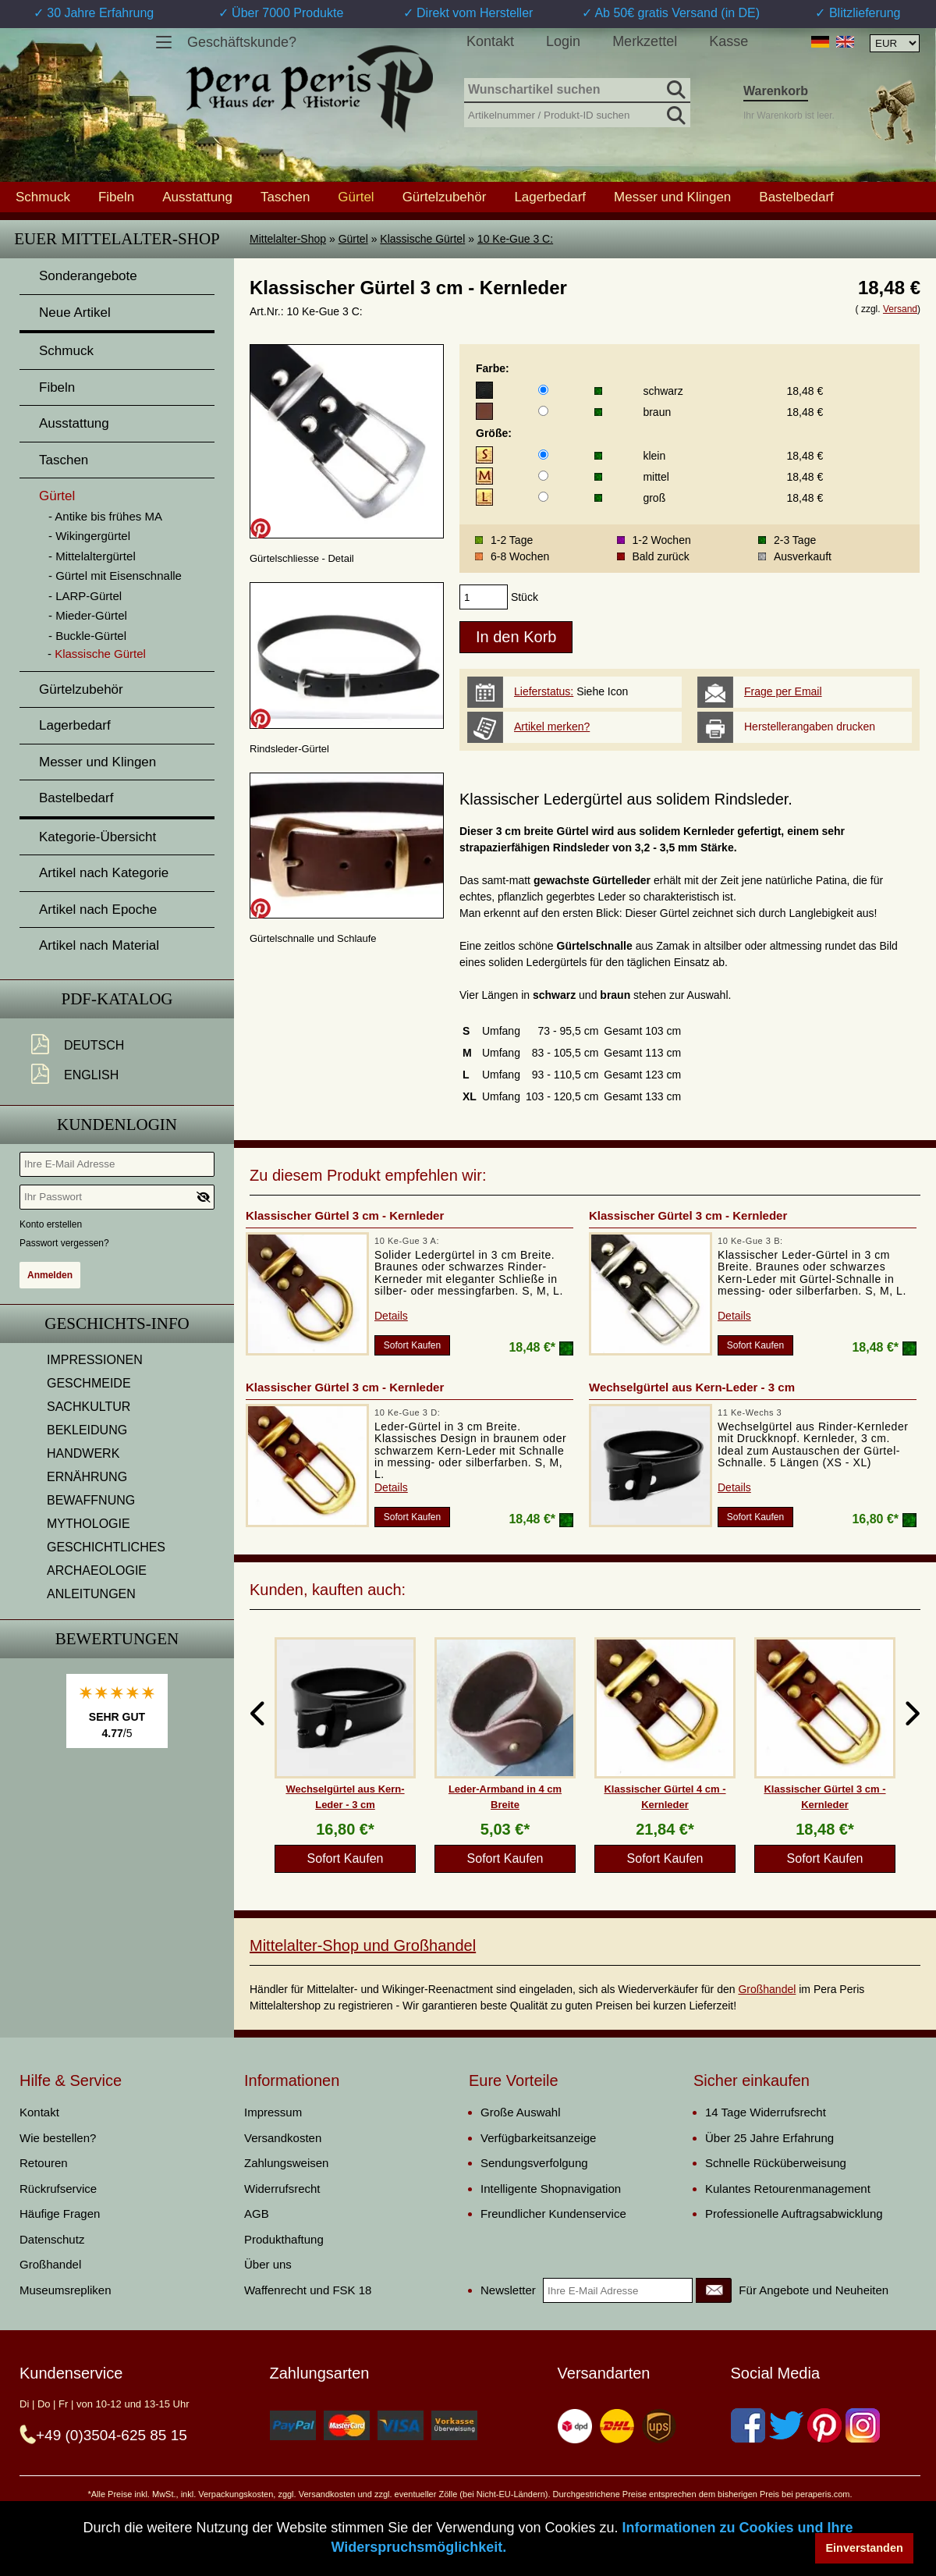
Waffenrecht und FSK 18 (307, 2290)
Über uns (268, 2264)
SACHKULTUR (88, 1406)
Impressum (273, 2112)
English (91, 1075)
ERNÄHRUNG (87, 1476)
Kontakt (490, 41)
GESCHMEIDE (89, 1383)
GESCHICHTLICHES (106, 1547)
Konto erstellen (51, 1224)
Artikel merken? (552, 726)
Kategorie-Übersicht (97, 837)
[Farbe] (543, 390)
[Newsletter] (714, 2290)
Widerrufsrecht (282, 2188)
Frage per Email (783, 691)
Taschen (285, 197)
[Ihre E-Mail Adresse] (117, 1164)
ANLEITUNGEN (91, 1594)
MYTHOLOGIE (88, 1523)
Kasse (728, 41)
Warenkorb (775, 91)
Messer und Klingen (672, 197)
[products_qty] (483, 596)
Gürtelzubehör (444, 197)
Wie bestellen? (58, 2137)
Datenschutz (52, 2239)
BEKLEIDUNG (87, 1430)
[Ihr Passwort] (117, 1197)
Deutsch (94, 1045)
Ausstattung (197, 197)
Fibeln (116, 197)
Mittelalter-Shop (288, 239)
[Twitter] (786, 2425)
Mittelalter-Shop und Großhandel (363, 1945)
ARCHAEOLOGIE (97, 1570)
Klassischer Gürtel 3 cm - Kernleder (345, 1215)
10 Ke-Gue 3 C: (515, 239)
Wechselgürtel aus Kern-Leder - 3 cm (692, 1387)
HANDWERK (83, 1453)
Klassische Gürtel (422, 239)
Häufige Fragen (60, 2213)
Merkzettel (644, 41)
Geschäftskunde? (241, 42)
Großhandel (767, 1989)
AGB (256, 2213)
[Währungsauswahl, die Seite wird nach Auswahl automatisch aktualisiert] (895, 43)
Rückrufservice (58, 2188)
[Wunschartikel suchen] (577, 90)
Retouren (44, 2162)
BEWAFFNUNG (91, 1500)
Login (563, 41)
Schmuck (43, 197)
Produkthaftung (284, 2239)
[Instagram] (863, 2425)
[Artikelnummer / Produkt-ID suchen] (577, 113)
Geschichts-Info (117, 1323)
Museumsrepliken (66, 2290)
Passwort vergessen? (64, 1243)
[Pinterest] (824, 2425)
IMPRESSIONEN (95, 1359)
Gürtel (353, 239)
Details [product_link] (391, 1315)
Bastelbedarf (796, 197)
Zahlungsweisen (286, 2162)
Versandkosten (282, 2137)
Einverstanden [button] (864, 2548)
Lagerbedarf (550, 197)
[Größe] (543, 454)
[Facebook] (748, 2425)
